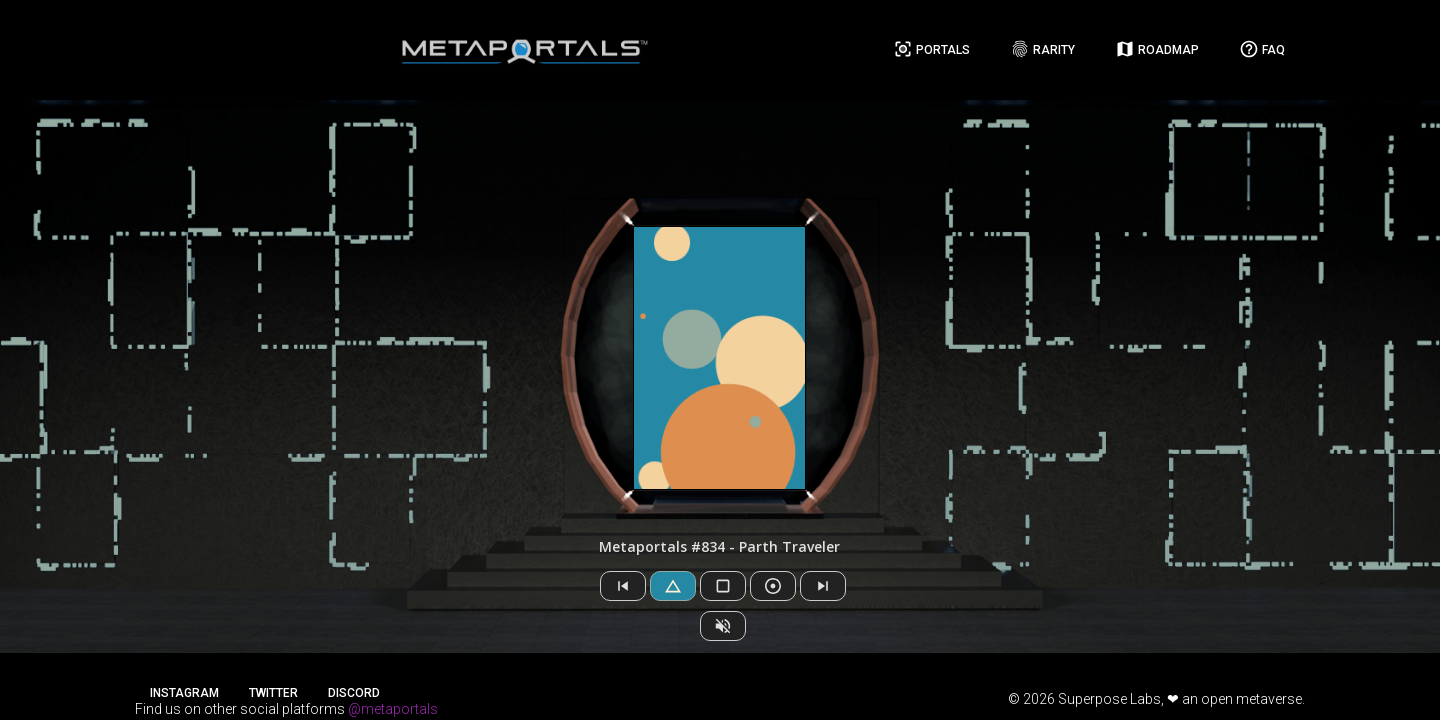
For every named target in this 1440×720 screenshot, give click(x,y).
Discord (354, 693)
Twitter (273, 693)
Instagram (184, 693)
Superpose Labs (1109, 699)
